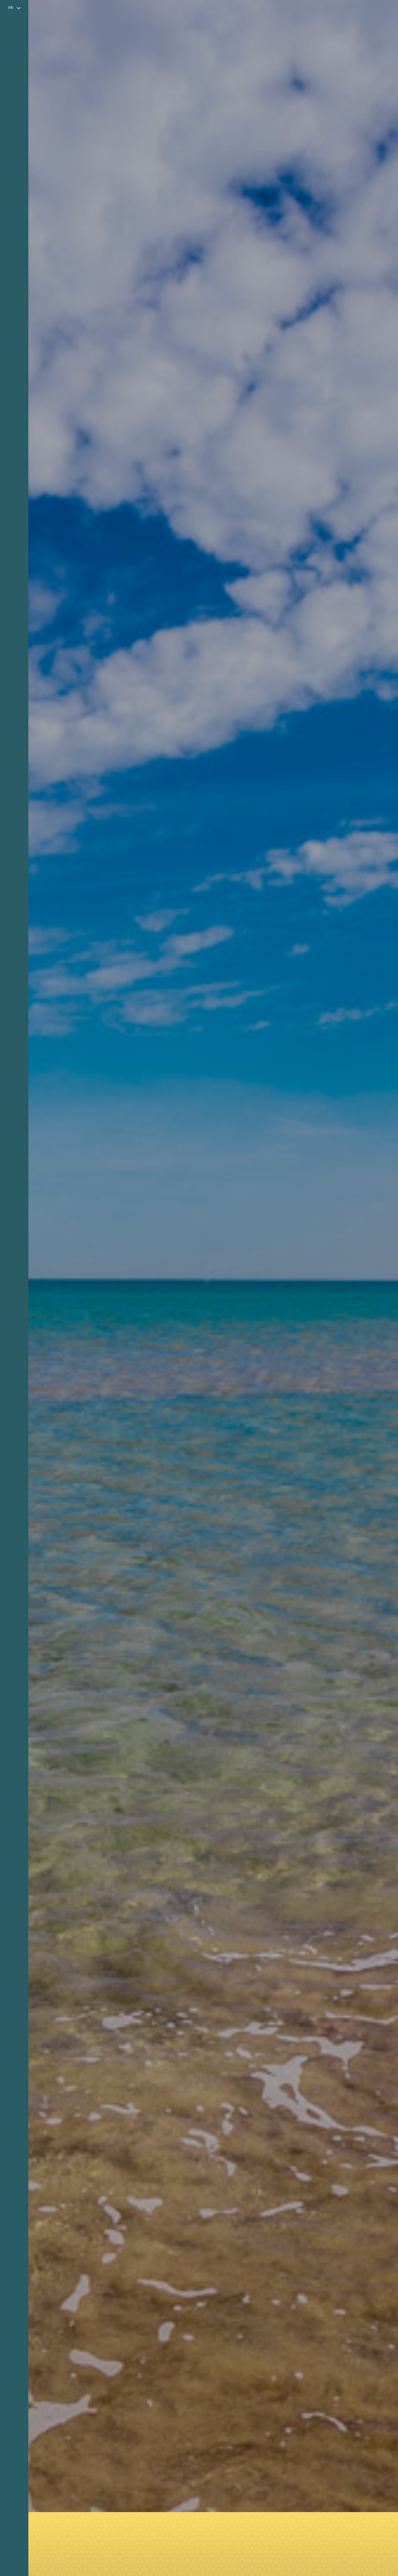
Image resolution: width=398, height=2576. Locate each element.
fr (10, 7)
